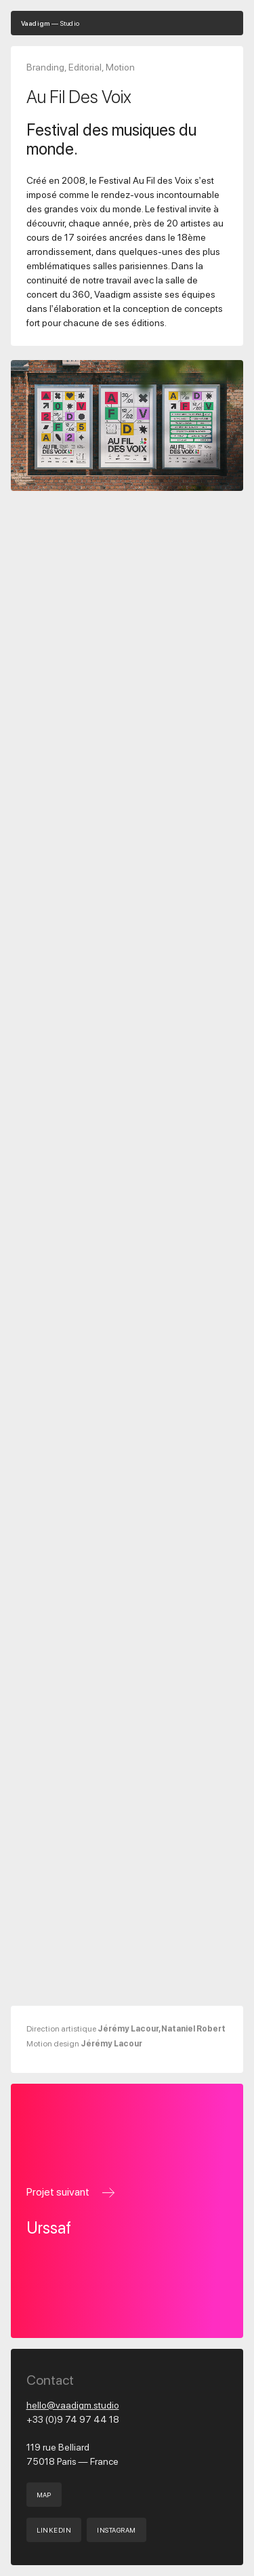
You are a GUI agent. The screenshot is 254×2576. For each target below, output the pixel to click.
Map (44, 2495)
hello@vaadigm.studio (72, 2405)
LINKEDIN (54, 2530)
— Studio (50, 23)
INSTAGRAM (116, 2530)
